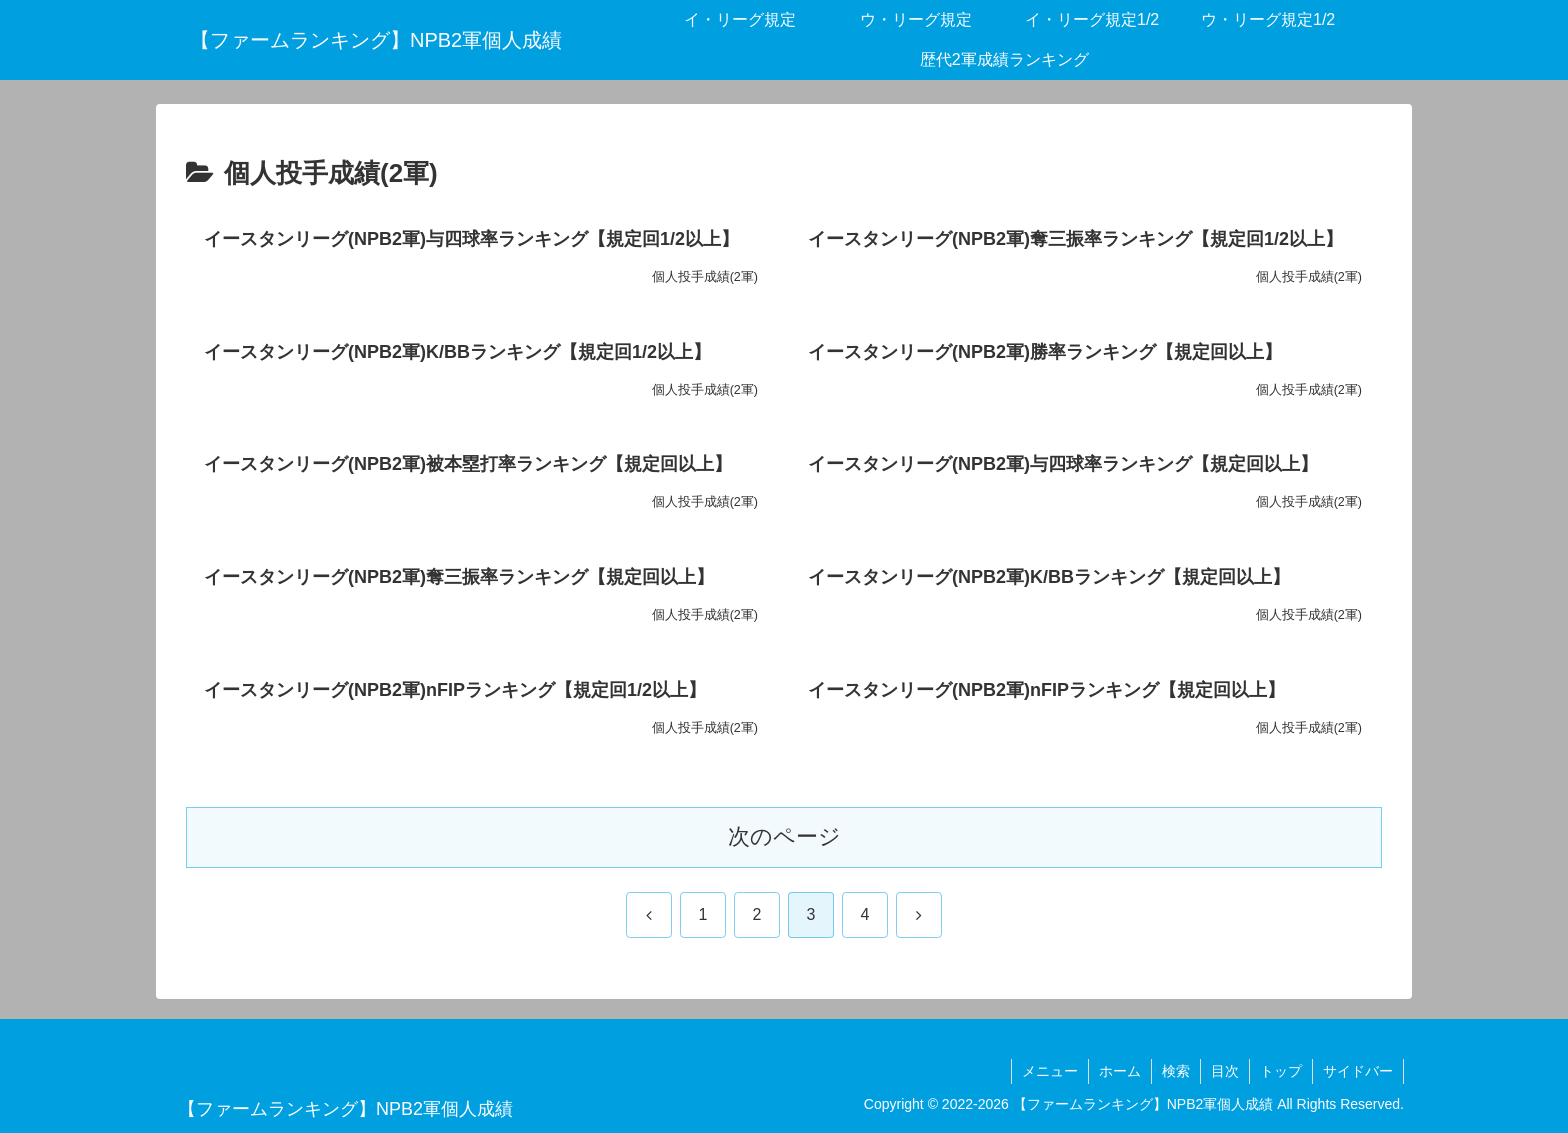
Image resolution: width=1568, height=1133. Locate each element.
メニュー (1050, 1071)
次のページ (784, 836)
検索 (1176, 1071)
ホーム (1120, 1071)
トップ (1281, 1071)
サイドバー (1358, 1071)
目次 (1225, 1071)
